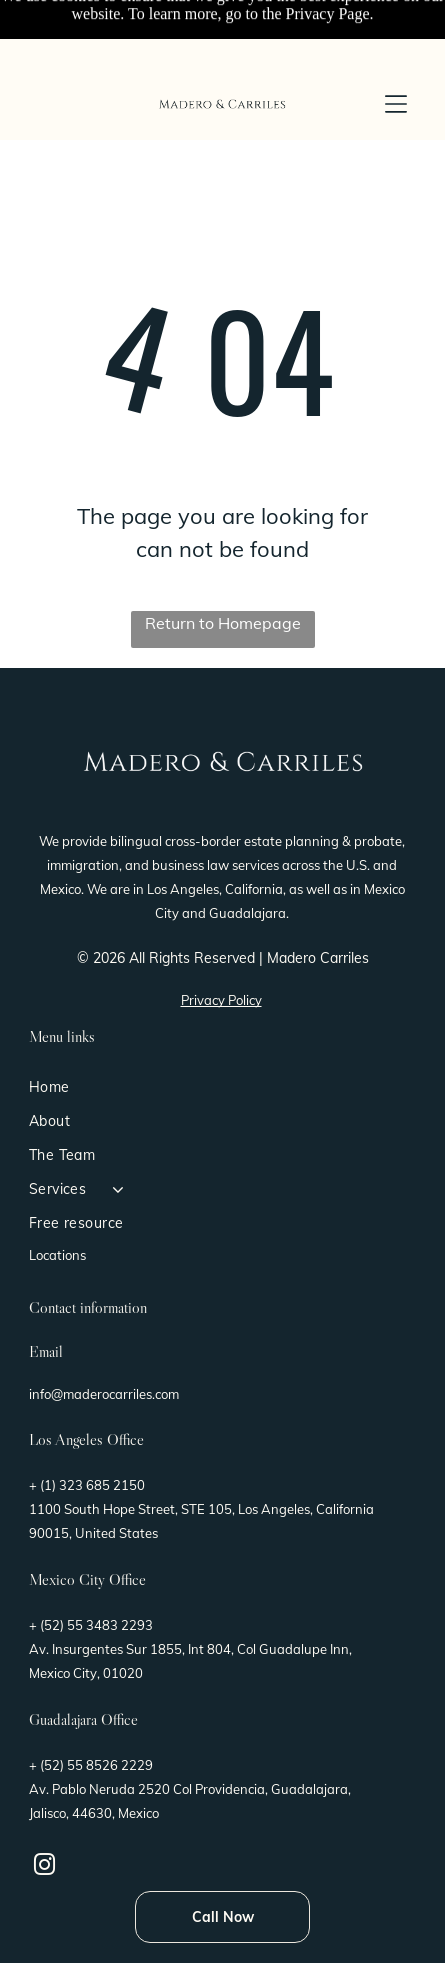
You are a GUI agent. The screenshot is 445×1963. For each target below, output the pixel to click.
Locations (57, 1255)
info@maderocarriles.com (104, 1394)
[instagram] (45, 1867)
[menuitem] (222, 1087)
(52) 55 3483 (79, 1625)
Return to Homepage (223, 623)
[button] (396, 104)
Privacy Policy (221, 1000)
